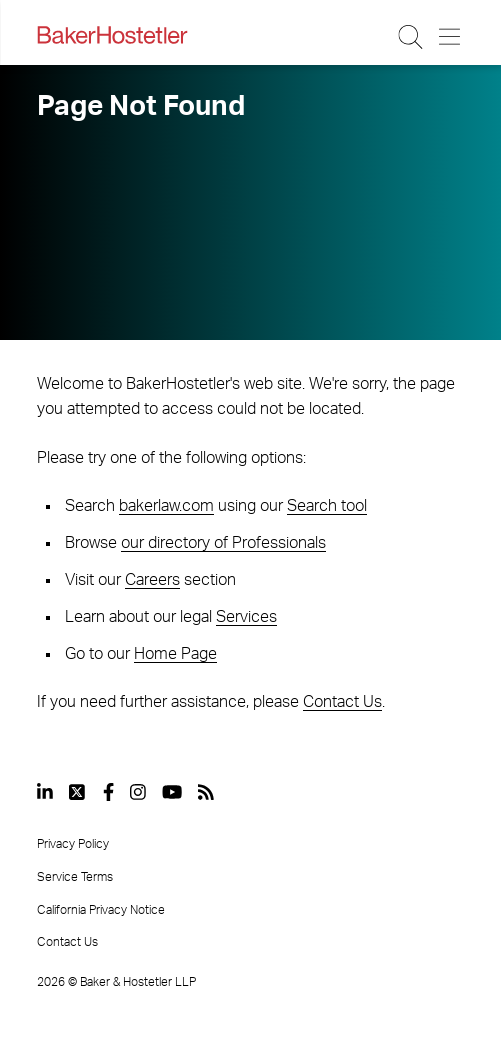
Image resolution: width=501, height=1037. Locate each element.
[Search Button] (411, 37)
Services (246, 617)
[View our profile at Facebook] (108, 792)
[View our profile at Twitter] (78, 792)
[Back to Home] (112, 35)
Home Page (175, 654)
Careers (152, 580)
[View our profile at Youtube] (172, 792)
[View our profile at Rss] (206, 792)
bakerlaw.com (166, 506)
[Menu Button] (450, 37)
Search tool (327, 506)
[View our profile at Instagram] (138, 792)
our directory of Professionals (223, 543)
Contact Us (342, 702)
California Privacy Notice (101, 910)
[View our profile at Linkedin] (45, 792)
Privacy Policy (73, 844)
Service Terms (75, 877)
